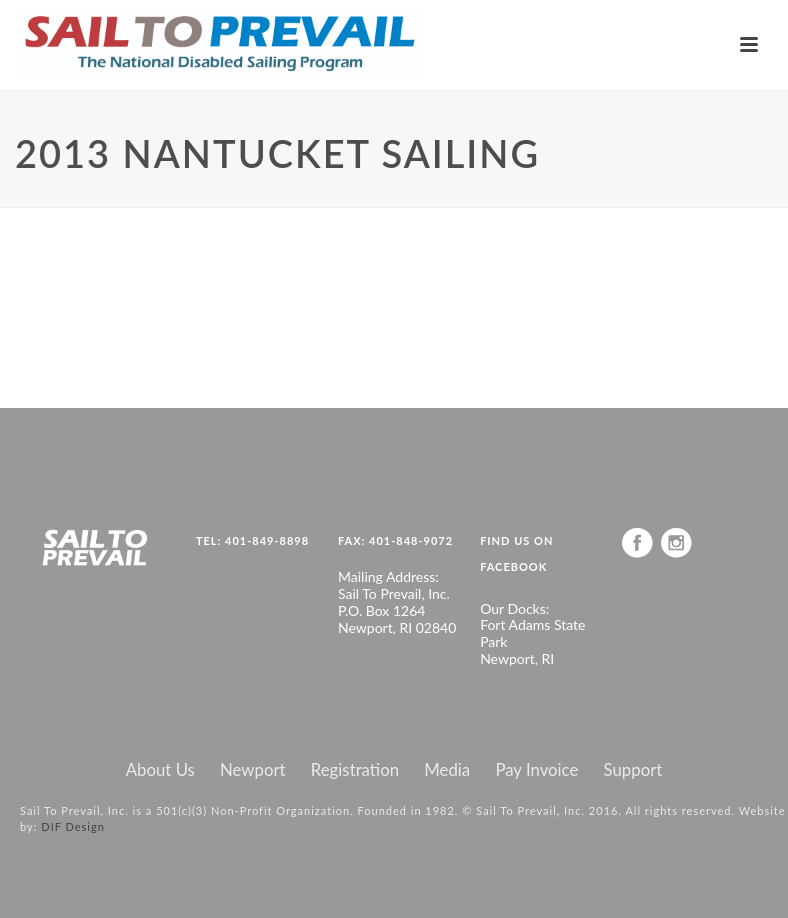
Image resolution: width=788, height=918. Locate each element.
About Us (160, 770)
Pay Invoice (536, 770)
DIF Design (73, 826)
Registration (355, 770)
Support (633, 770)
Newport (253, 770)
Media (447, 770)
